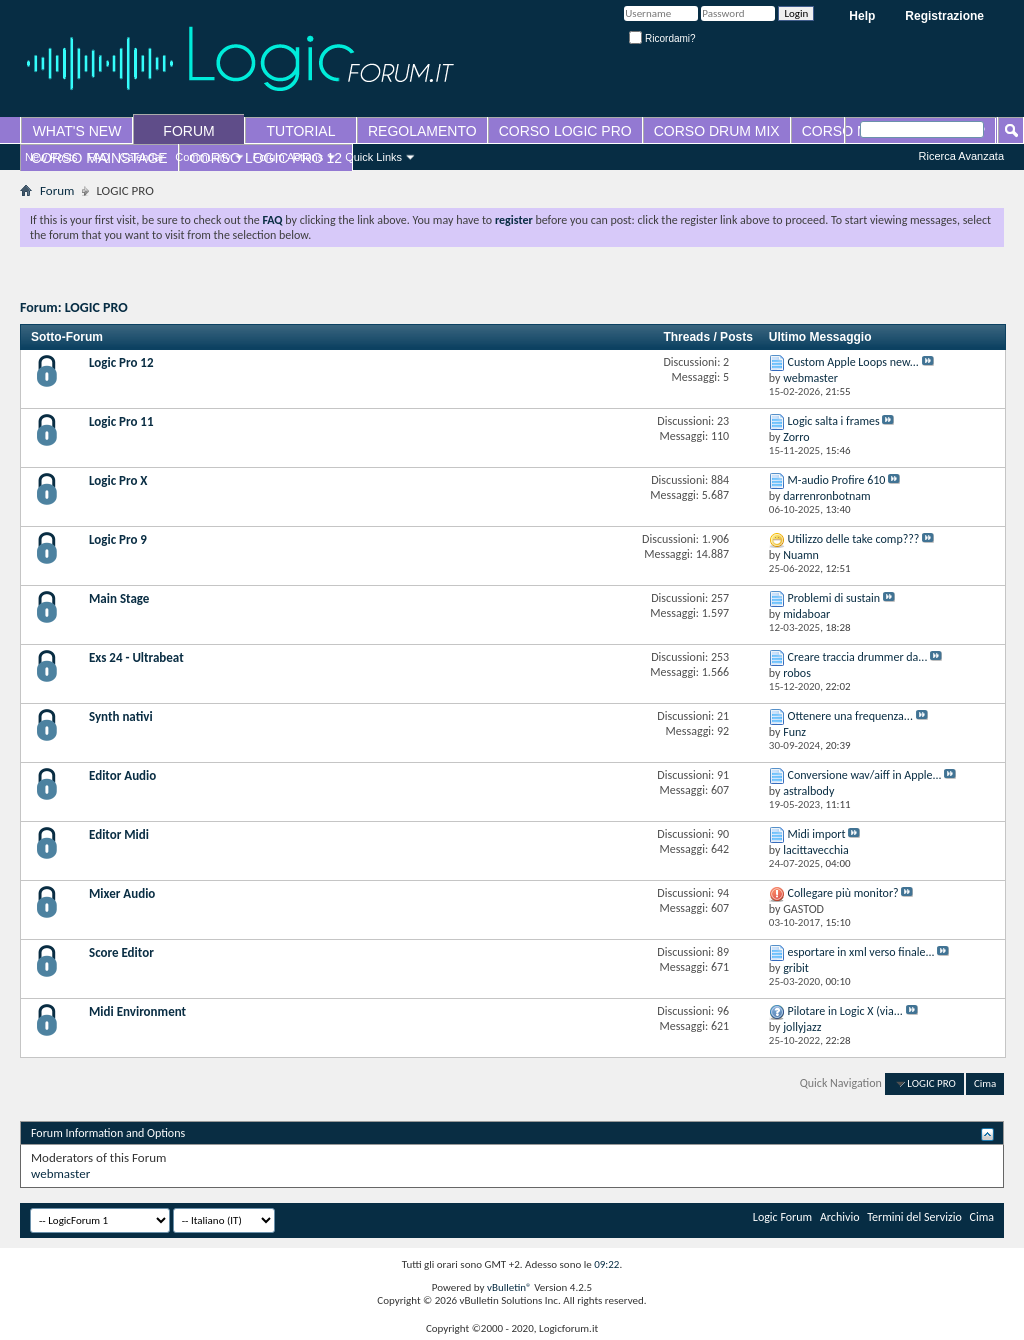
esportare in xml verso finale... (861, 952)
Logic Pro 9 (118, 539)
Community (203, 157)
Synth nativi (121, 716)
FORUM (188, 131)
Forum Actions (288, 157)
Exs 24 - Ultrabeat (136, 657)
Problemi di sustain (834, 598)
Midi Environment (137, 1011)
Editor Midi (119, 834)
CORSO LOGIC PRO (565, 131)
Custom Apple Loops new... (853, 362)
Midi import (817, 834)
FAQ (99, 157)
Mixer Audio (122, 893)
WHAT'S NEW (77, 131)
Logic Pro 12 (121, 362)
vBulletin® (509, 1287)
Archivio (840, 1217)
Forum (57, 190)
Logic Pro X (118, 480)
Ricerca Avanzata (961, 156)
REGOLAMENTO (422, 131)
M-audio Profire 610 (837, 480)
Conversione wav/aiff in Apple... (865, 775)
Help (862, 16)
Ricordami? (662, 38)
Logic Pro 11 (121, 421)
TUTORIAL (301, 131)
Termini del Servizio (914, 1217)
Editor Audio (122, 775)
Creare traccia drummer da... (858, 657)
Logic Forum (782, 1217)
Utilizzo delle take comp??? (854, 539)
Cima (985, 1083)
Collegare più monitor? (843, 893)
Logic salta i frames (834, 421)
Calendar (142, 157)
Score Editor (121, 952)
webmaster (60, 1173)
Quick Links (373, 157)
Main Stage (119, 598)
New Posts (51, 157)
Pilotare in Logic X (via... (845, 1011)
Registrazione (944, 16)
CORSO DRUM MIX (717, 131)
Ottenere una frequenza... (850, 716)
